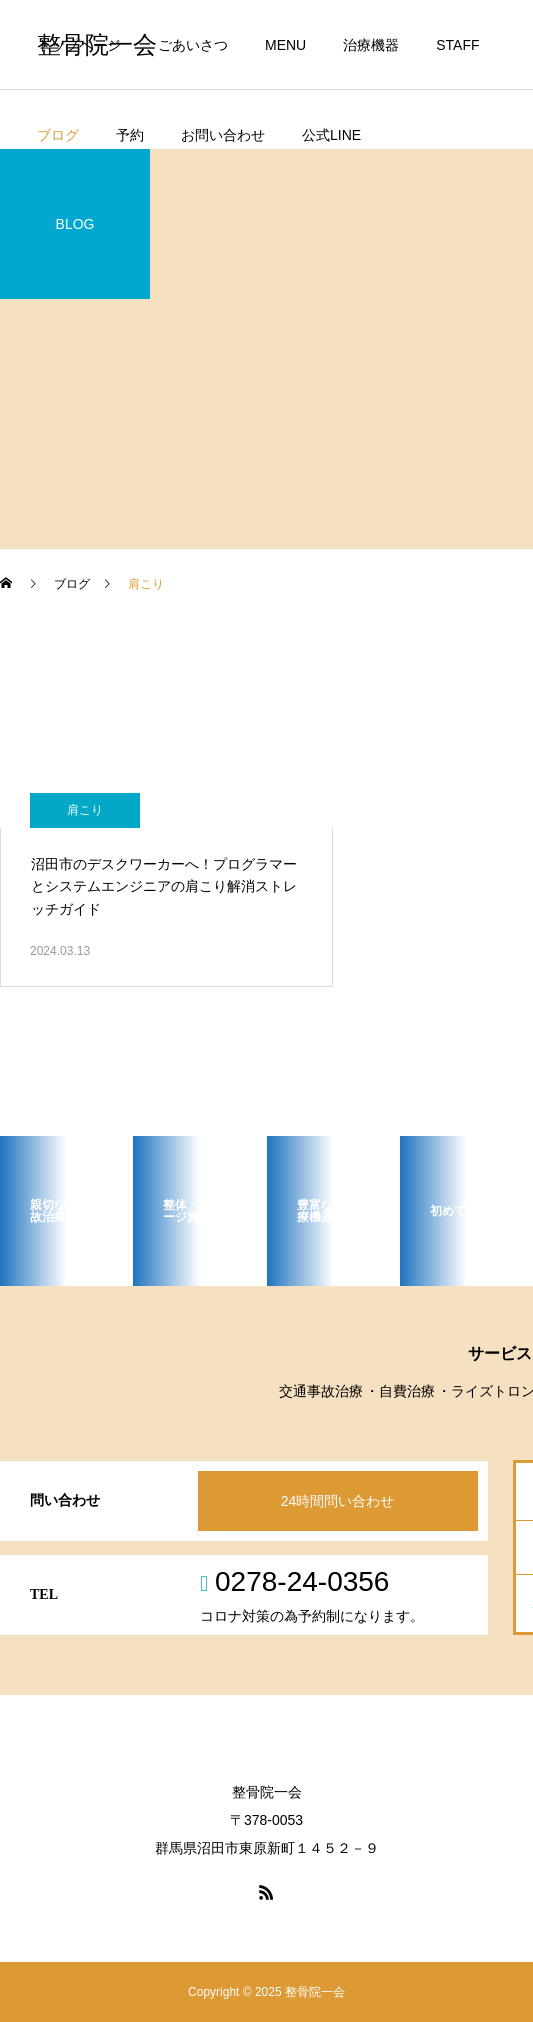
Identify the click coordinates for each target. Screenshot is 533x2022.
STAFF (457, 45)
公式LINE (331, 135)
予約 (130, 135)
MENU (285, 45)
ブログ (58, 135)
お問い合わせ (223, 135)
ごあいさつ (193, 45)
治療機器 (371, 45)
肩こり (85, 810)
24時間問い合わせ (338, 1501)
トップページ (79, 45)
